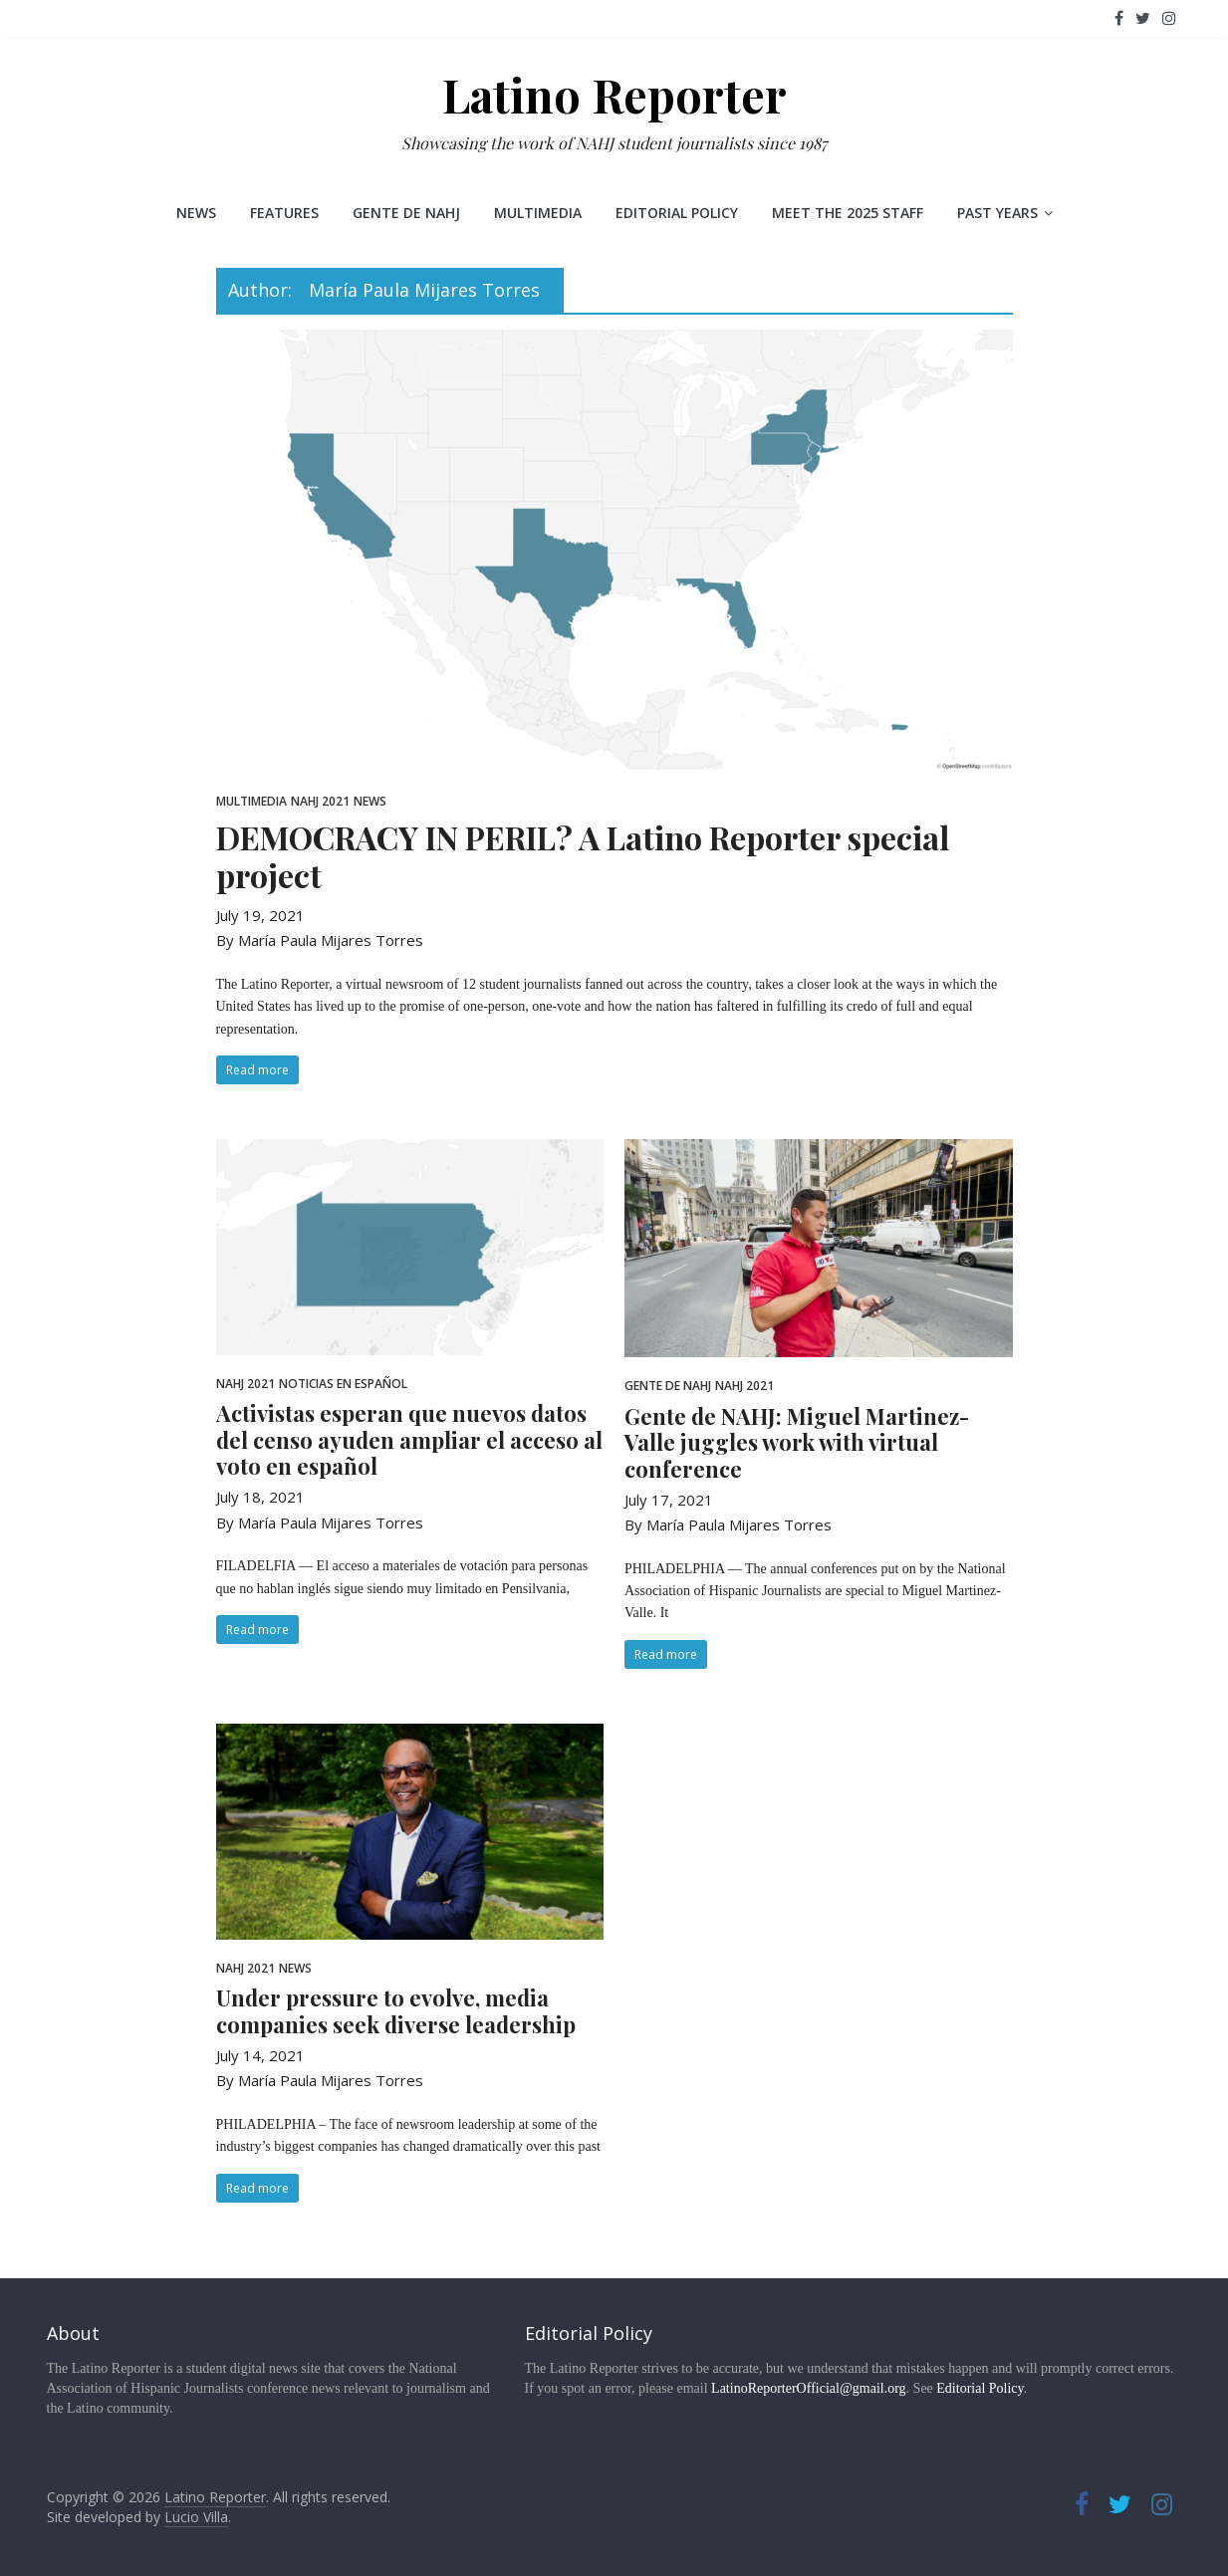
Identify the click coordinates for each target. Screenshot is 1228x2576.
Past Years (997, 212)
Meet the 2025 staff (847, 212)
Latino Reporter (614, 94)
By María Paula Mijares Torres (319, 940)
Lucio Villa (196, 2516)
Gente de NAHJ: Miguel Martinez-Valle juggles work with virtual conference (796, 1442)
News (196, 212)
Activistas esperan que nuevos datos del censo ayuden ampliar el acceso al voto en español (409, 1439)
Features (284, 212)
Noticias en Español (343, 1383)
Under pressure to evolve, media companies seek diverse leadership (396, 2010)
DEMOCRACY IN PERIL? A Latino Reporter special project (582, 856)
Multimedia (538, 212)
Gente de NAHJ (406, 212)
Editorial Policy (676, 212)
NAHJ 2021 (320, 801)
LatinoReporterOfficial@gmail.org (808, 2388)
